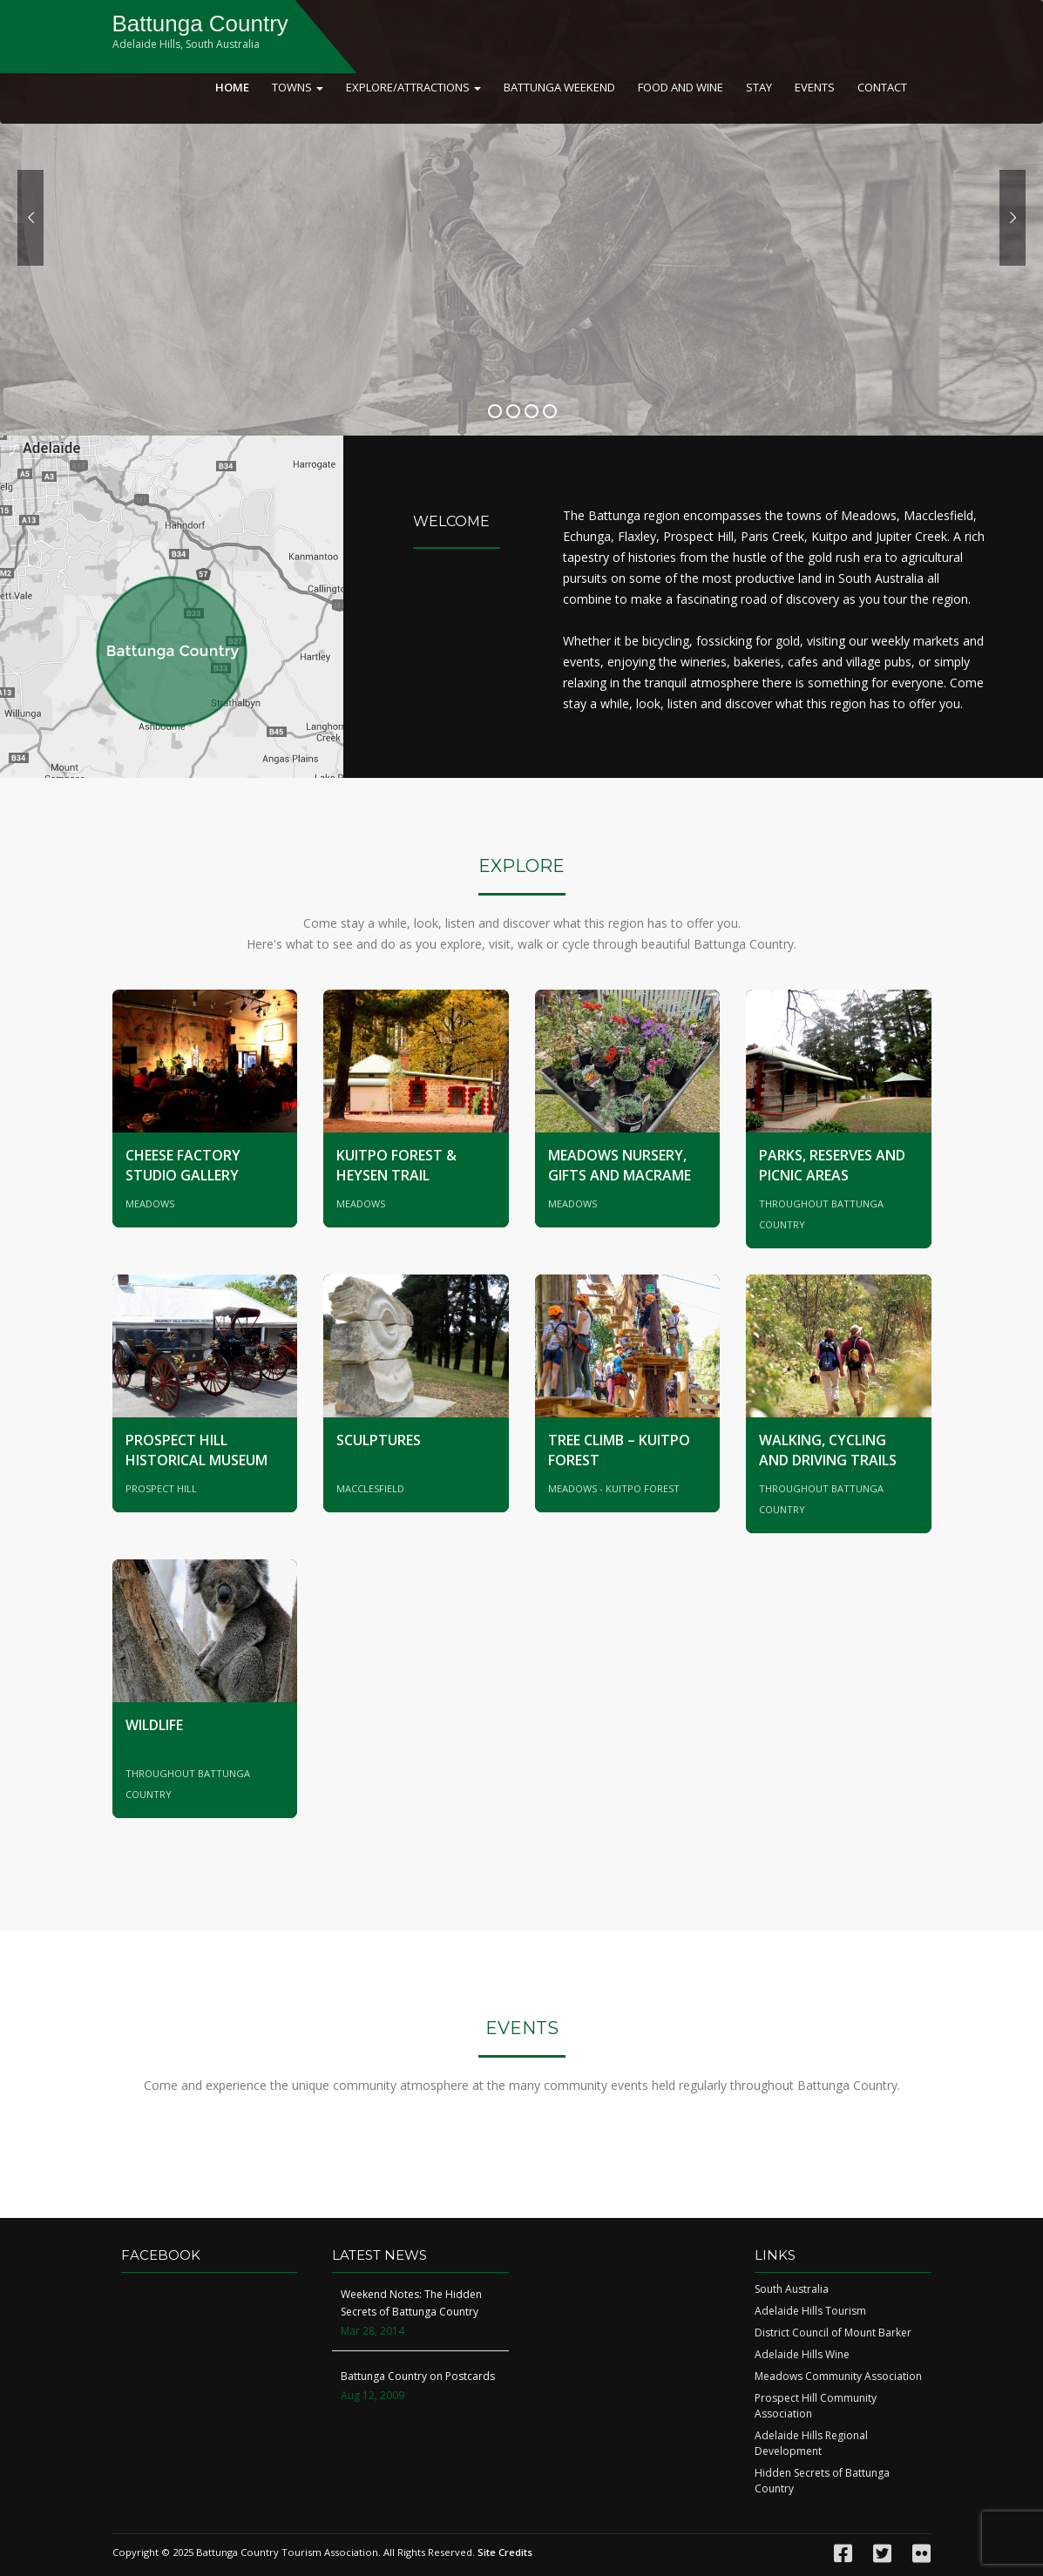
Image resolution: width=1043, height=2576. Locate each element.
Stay (759, 87)
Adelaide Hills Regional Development (811, 2443)
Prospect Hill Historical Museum (196, 1450)
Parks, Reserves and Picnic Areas (832, 1165)
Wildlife (154, 1724)
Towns (297, 87)
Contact (882, 87)
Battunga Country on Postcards (418, 2376)
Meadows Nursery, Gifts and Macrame (619, 1165)
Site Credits (504, 2552)
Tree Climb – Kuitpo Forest (619, 1450)
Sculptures (378, 1440)
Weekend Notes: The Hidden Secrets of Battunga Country (411, 2303)
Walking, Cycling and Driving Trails (828, 1450)
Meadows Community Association (838, 2376)
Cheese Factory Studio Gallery (182, 1165)
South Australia (792, 2289)
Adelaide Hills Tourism (810, 2310)
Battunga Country (200, 23)
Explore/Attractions (413, 87)
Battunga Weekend (559, 87)
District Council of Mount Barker (833, 2332)
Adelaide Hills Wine (802, 2354)
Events (815, 87)
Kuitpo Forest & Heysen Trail (396, 1165)
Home (232, 87)
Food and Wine (680, 87)
